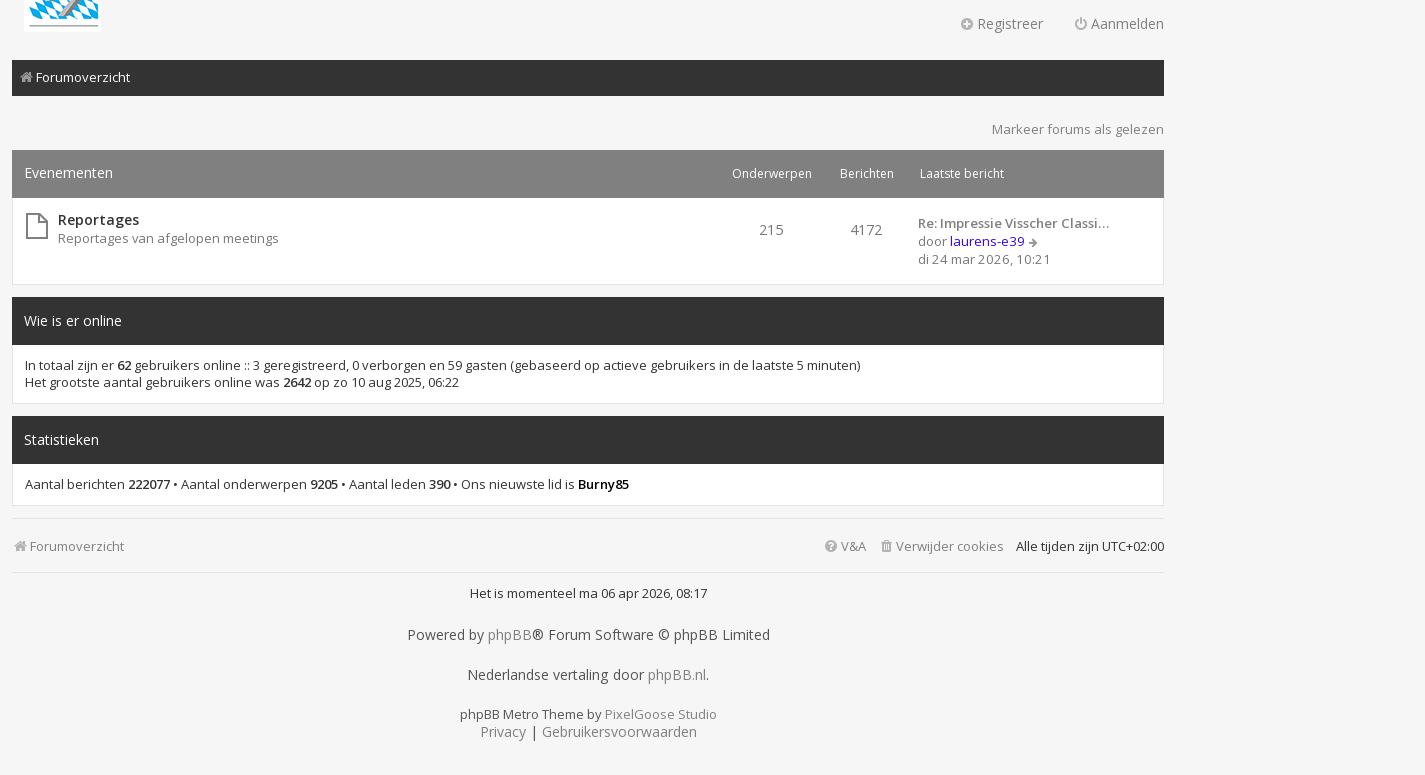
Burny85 (603, 484)
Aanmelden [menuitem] (1118, 23)
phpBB (510, 635)
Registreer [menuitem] (1001, 23)
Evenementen (68, 172)
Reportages (98, 219)
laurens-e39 (987, 241)
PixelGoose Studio (661, 714)
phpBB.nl (677, 675)
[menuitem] (941, 546)
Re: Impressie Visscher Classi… (1013, 223)
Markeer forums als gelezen (1078, 129)
